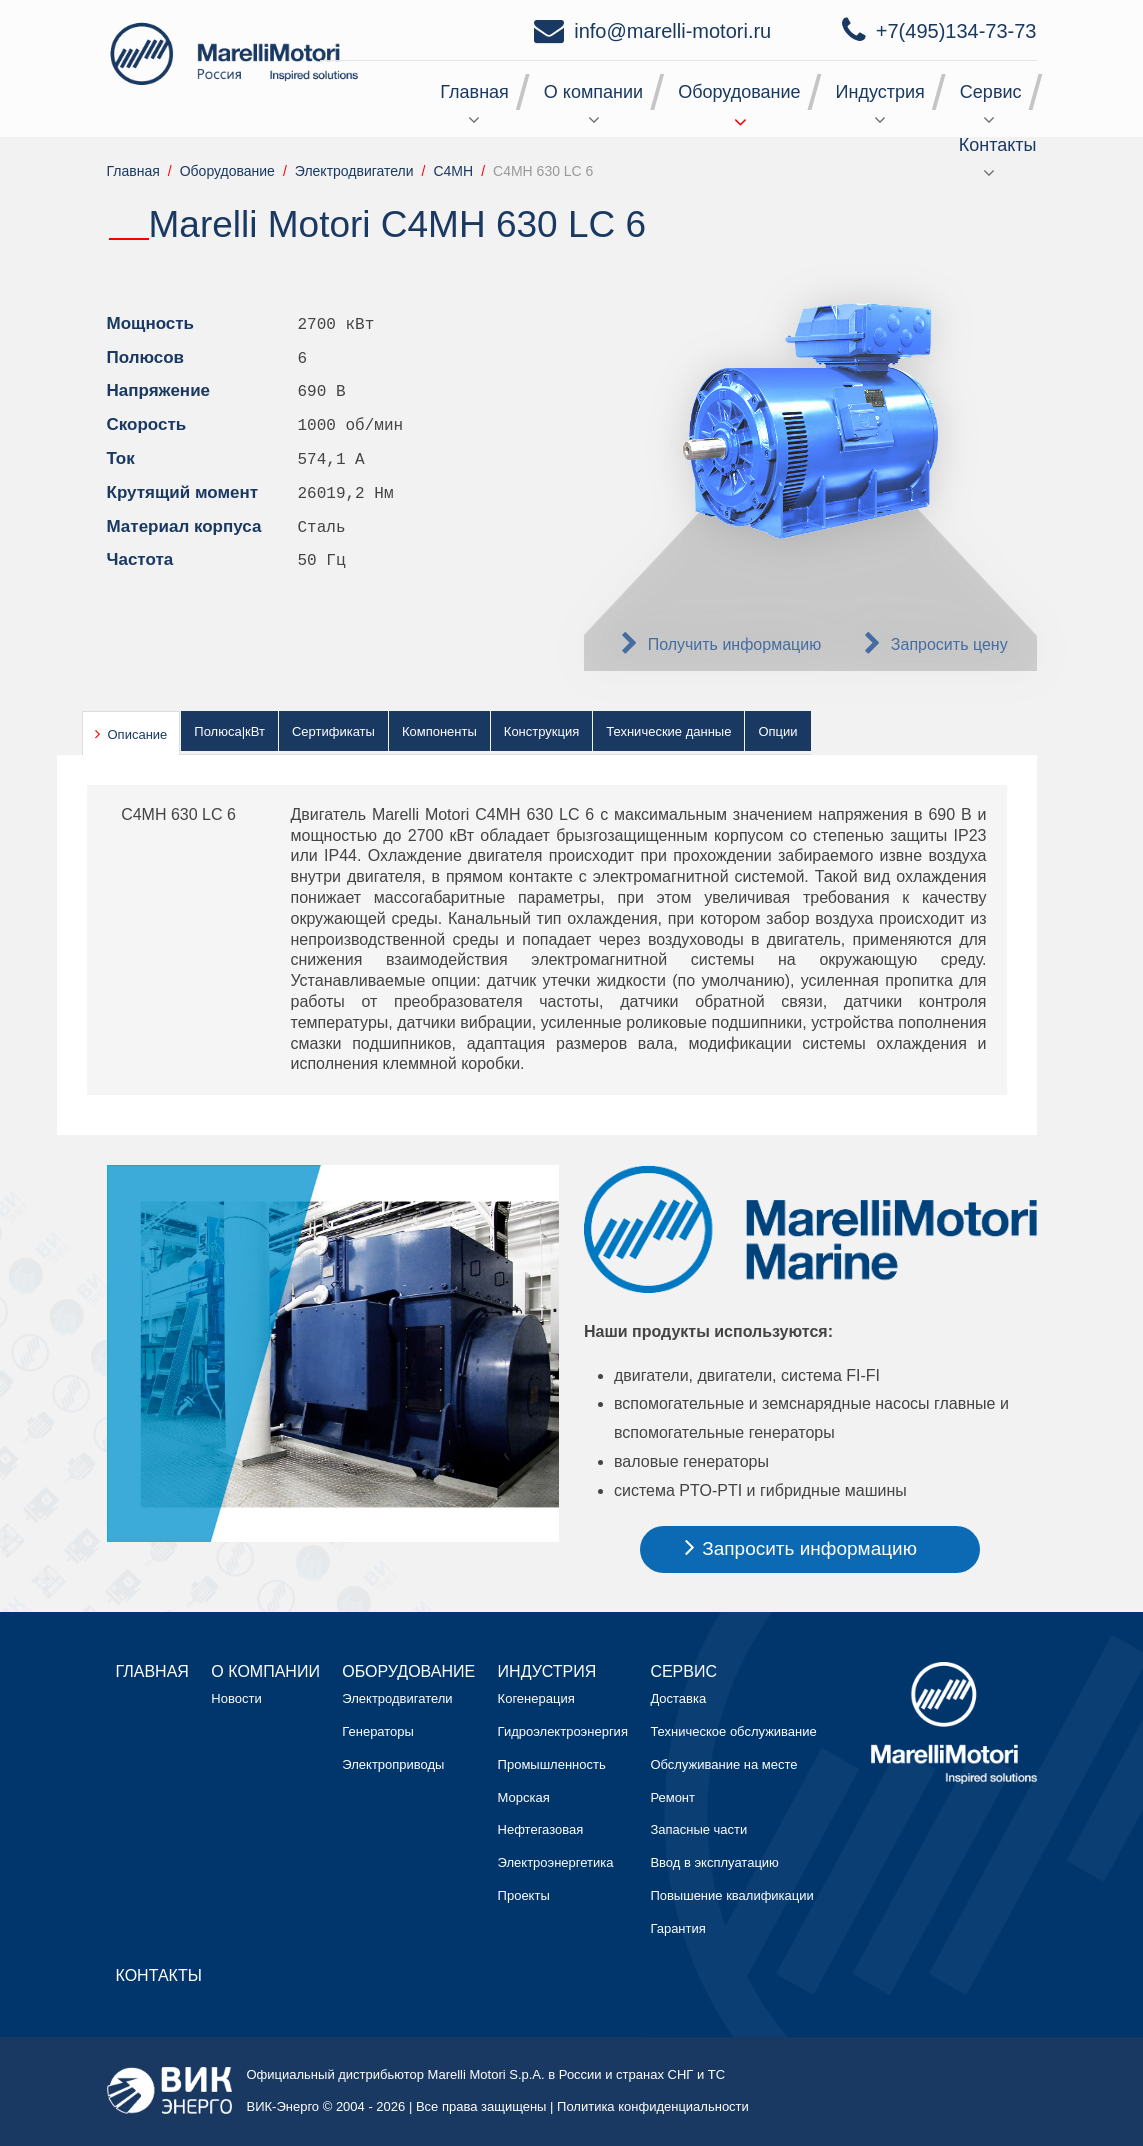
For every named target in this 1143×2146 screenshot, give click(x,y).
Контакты (998, 145)
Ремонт (672, 1797)
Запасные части (698, 1829)
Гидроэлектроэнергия (563, 1731)
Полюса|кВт (229, 731)
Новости (236, 1698)
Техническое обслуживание (733, 1731)
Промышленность (552, 1764)
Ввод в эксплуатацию (714, 1862)
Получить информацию (735, 644)
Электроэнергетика (556, 1862)
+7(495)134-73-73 (956, 31)
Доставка (678, 1698)
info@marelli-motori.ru (672, 31)
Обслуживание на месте (723, 1764)
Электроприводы (393, 1764)
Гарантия (677, 1928)
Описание (138, 734)
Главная (474, 92)
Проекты (524, 1895)
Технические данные (668, 731)
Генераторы (378, 1731)
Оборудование (739, 92)
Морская (524, 1797)
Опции (777, 731)
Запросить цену (949, 644)
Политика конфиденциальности (653, 2106)
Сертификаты (333, 731)
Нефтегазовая (541, 1829)
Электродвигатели (397, 1698)
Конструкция (541, 731)
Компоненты (439, 731)
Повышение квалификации (731, 1895)
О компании (593, 92)
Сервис (991, 92)
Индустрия (880, 92)
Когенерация (536, 1698)
